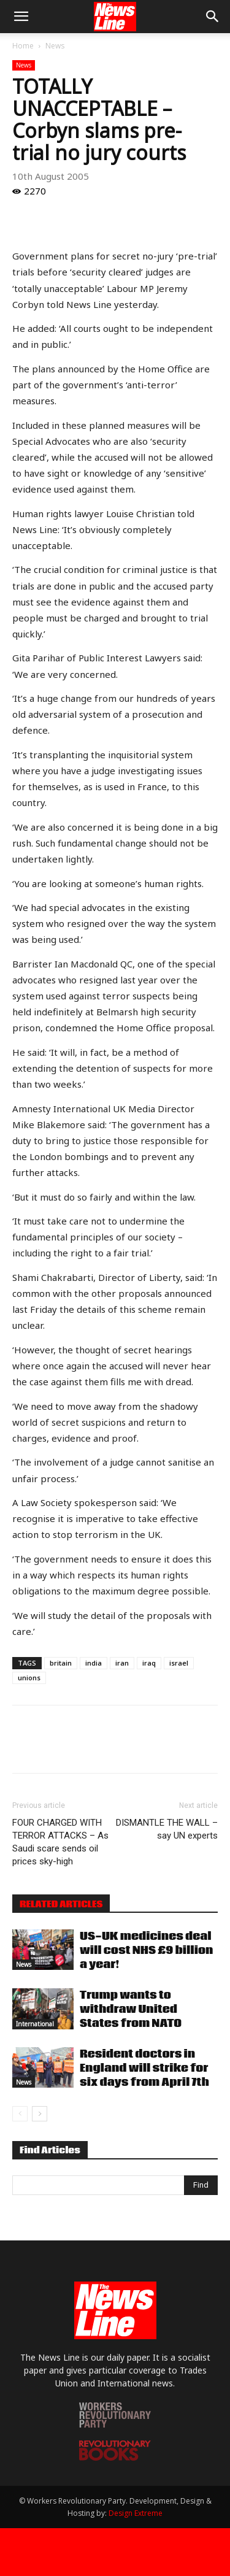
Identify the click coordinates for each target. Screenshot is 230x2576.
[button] (20, 16)
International (35, 2024)
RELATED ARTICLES (61, 1904)
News (54, 45)
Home (23, 45)
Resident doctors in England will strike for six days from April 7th (144, 2068)
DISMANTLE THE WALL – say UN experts (167, 1829)
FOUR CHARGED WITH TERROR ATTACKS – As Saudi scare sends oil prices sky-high (60, 1842)
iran (122, 1662)
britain (61, 1662)
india (93, 1662)
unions (29, 1677)
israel (178, 1662)
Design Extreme (136, 2513)
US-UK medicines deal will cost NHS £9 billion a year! (146, 1950)
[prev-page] (20, 2113)
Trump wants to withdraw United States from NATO (131, 2009)
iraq (149, 1662)
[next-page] (39, 2113)
